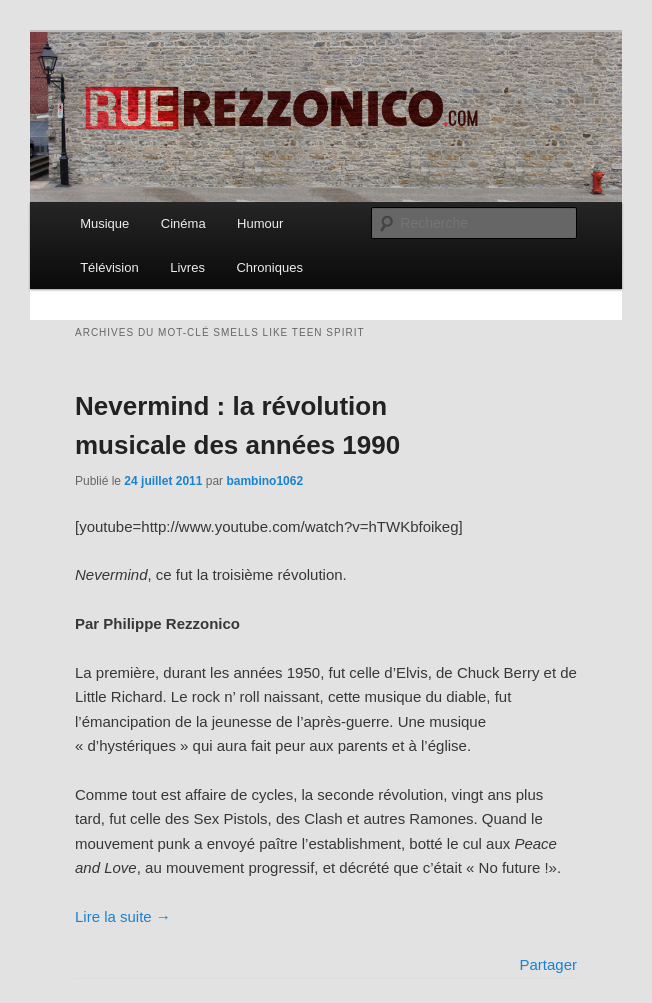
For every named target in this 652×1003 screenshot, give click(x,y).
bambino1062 (264, 481)
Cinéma (183, 223)
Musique (104, 223)
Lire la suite (123, 916)
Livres (187, 267)
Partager (548, 964)
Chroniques (269, 267)
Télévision (109, 267)
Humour (260, 223)
